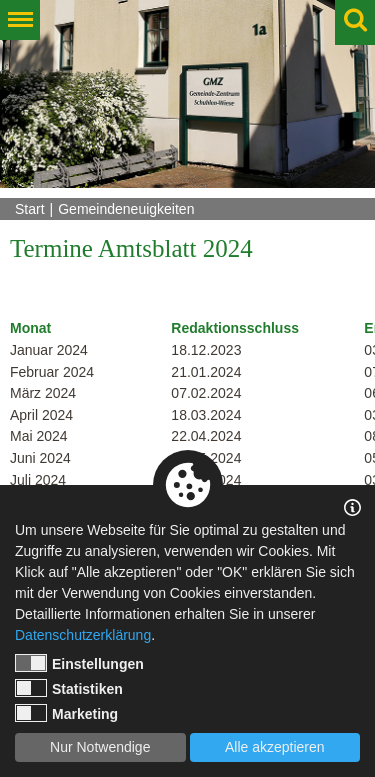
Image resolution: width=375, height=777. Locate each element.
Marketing (66, 713)
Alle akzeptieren (275, 747)
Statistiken (69, 688)
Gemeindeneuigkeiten (126, 209)
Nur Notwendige (100, 747)
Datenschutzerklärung (83, 635)
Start (30, 209)
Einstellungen (79, 663)
